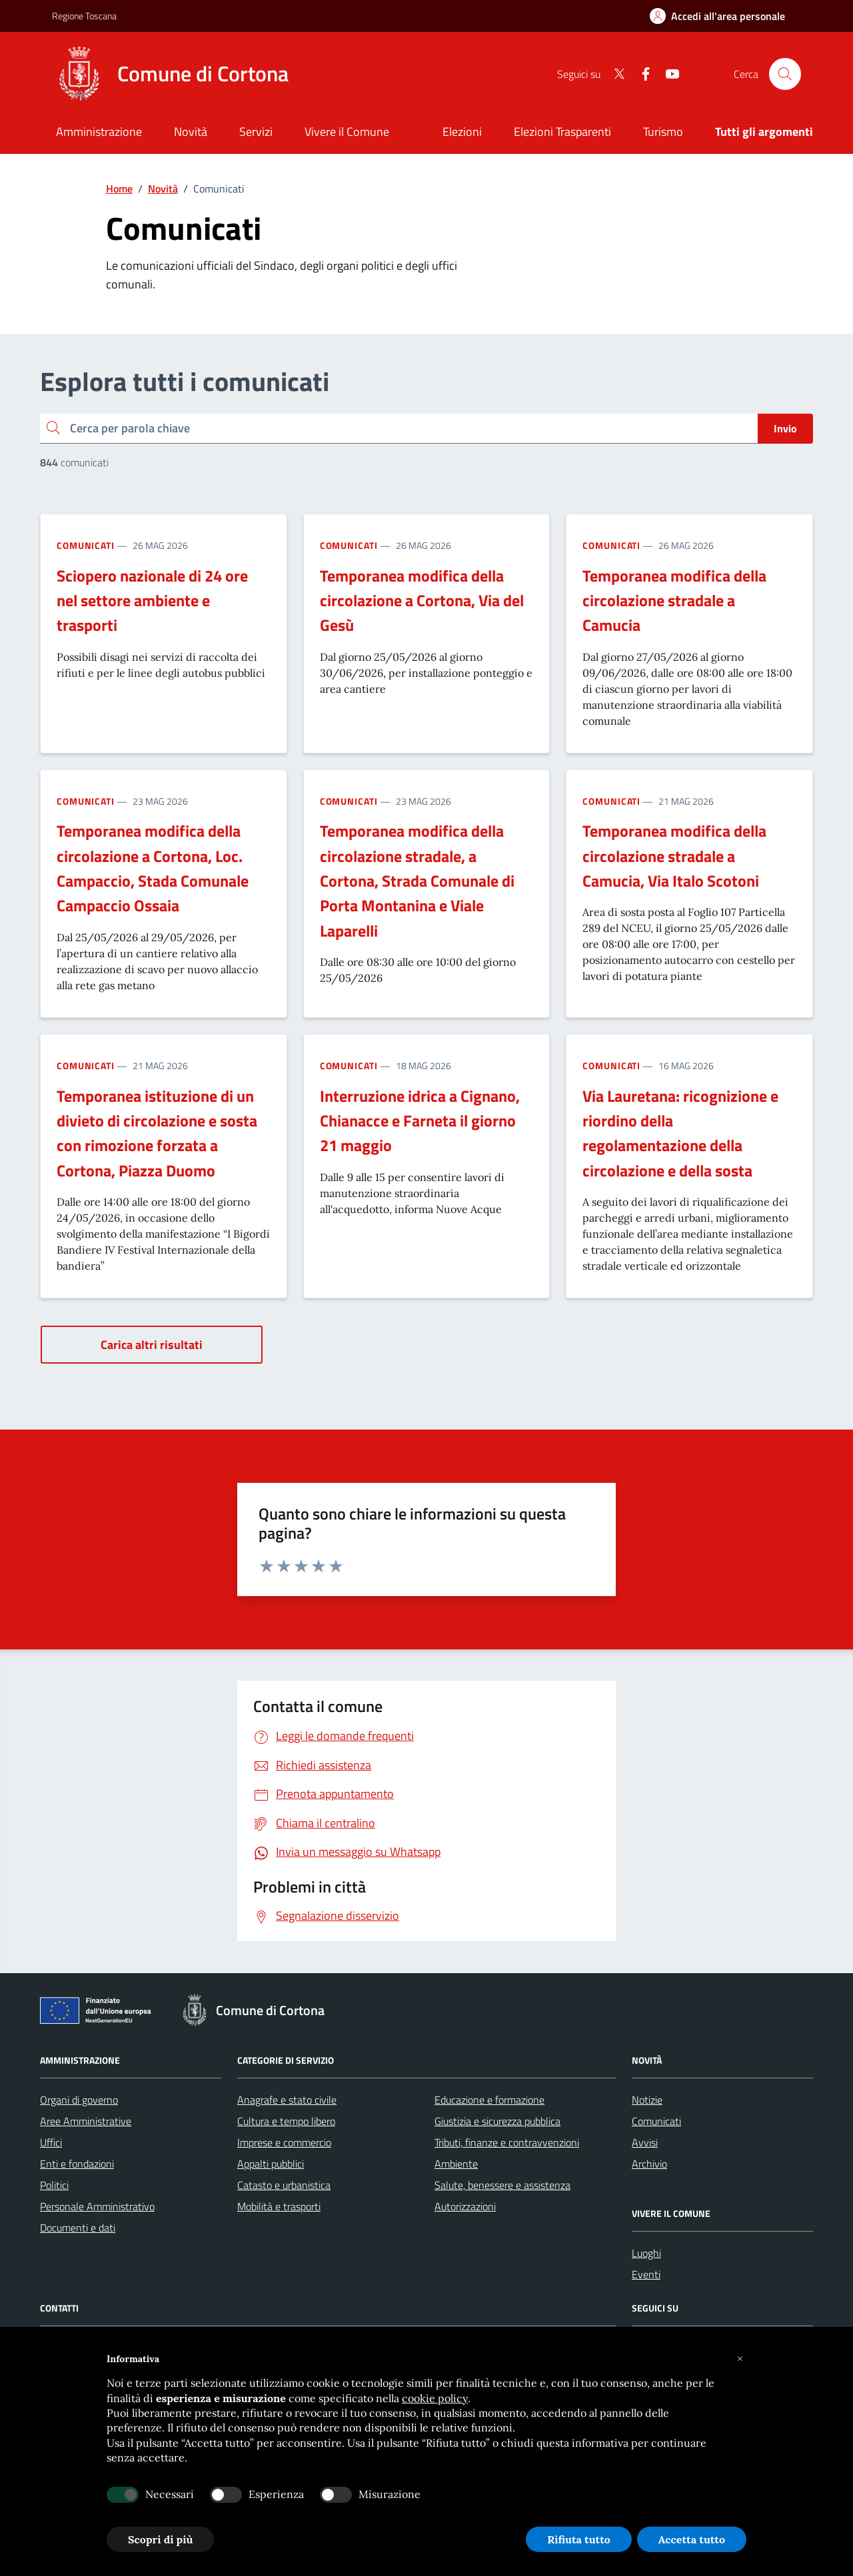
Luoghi (646, 2253)
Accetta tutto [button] (691, 2539)
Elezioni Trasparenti (562, 132)
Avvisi (645, 2142)
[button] (739, 2358)
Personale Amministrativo (97, 2206)
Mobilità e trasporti (279, 2206)
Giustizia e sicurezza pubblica (497, 2121)
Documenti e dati (77, 2228)
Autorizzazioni (465, 2206)
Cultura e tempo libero (286, 2121)
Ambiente (456, 2164)
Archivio (649, 2164)
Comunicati (86, 545)
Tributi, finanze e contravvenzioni (506, 2142)
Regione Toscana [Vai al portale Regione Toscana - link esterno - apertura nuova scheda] (84, 16)
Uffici (51, 2142)
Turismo (663, 132)
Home (119, 189)
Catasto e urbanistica (284, 2185)
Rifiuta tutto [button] (578, 2539)
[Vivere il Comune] (347, 133)
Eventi (646, 2274)
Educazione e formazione (489, 2100)
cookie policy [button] (435, 2398)
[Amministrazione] (99, 133)
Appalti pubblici (270, 2164)
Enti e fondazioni (77, 2164)
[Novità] (190, 133)
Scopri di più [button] (160, 2539)
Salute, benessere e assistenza (502, 2185)
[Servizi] (256, 133)
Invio (785, 428)
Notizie (647, 2100)
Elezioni (462, 132)
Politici (54, 2185)
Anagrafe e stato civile (287, 2100)
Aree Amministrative (85, 2121)
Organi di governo (79, 2100)
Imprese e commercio (284, 2142)
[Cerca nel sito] (785, 74)
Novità (163, 189)
